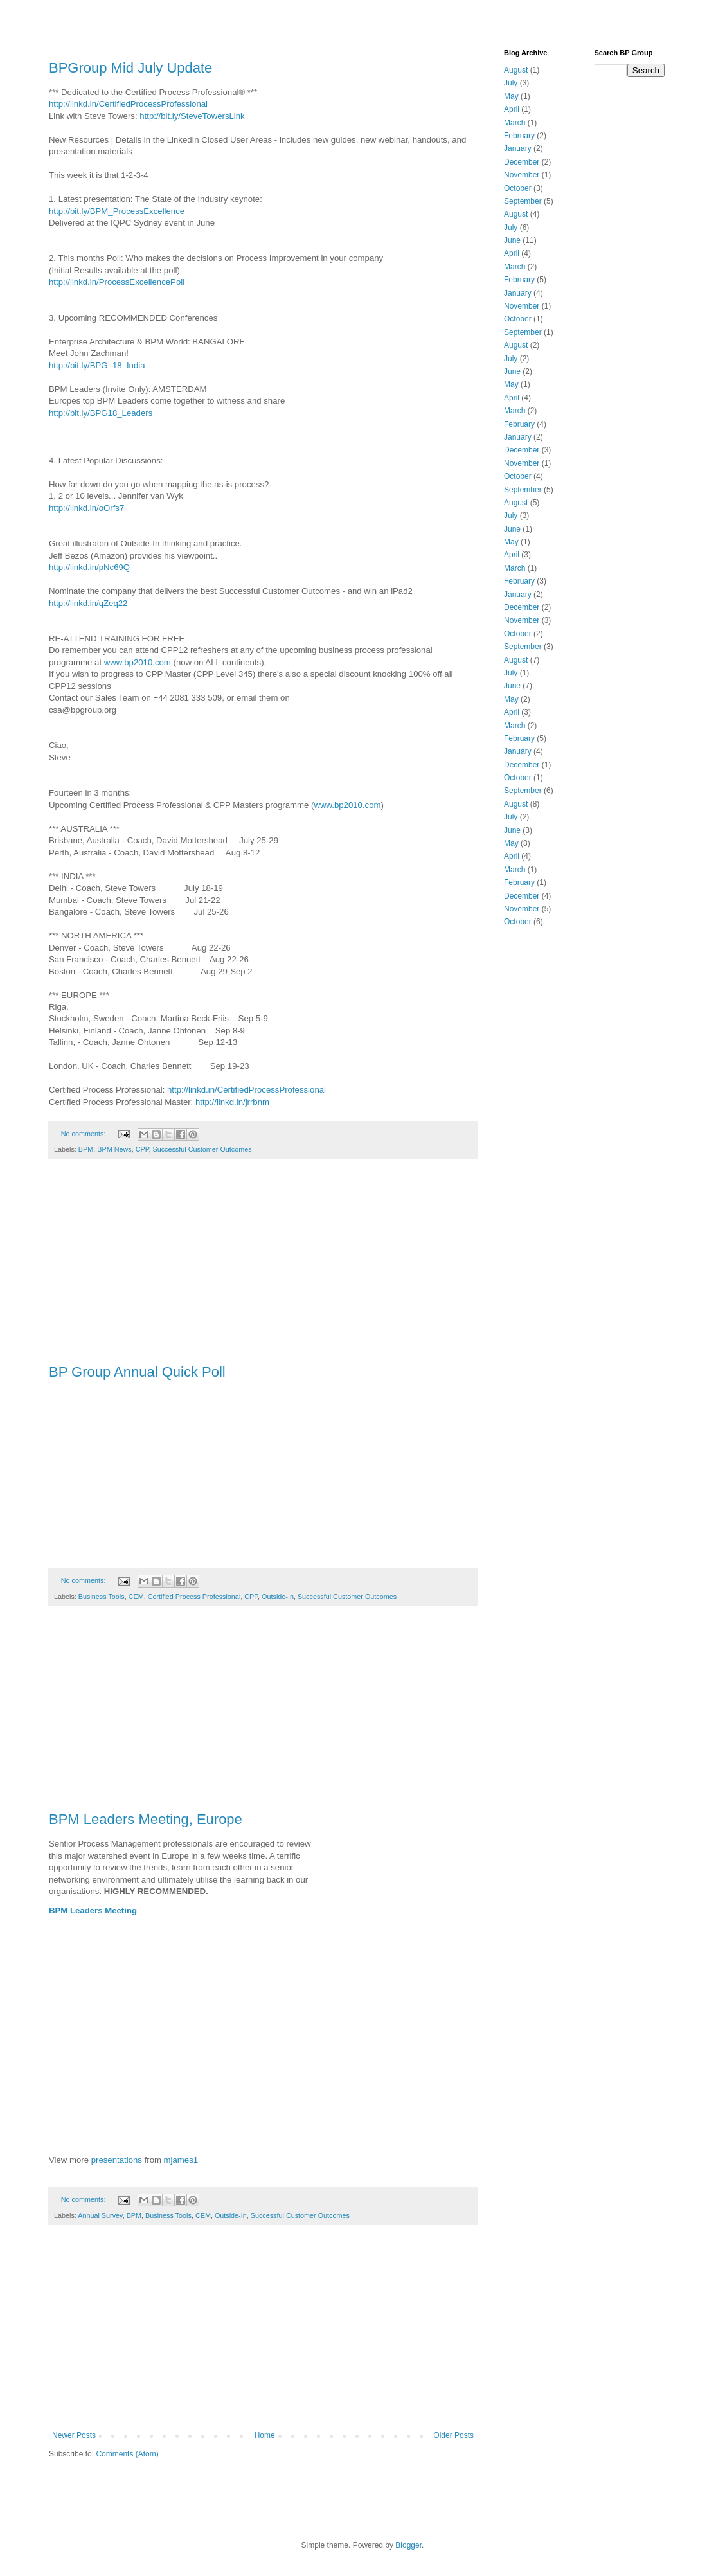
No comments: (84, 1134)
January (518, 148)
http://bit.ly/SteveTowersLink (191, 116)
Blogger (408, 2545)
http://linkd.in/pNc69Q (89, 567)
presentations (116, 2160)
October (518, 188)
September (523, 201)
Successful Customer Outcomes (201, 1149)
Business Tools (101, 1596)
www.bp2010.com (137, 662)
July (510, 82)
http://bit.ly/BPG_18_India (97, 365)
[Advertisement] (262, 1268)
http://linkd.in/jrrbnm (232, 1102)
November (521, 174)
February (519, 135)
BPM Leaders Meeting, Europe (145, 1819)
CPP (142, 1149)
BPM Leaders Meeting (93, 1910)
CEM (136, 1596)
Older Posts (453, 2435)
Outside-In (278, 1596)
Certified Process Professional (194, 1596)
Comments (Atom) (127, 2453)
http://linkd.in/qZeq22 (88, 603)
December (521, 161)
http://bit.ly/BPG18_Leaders (100, 413)
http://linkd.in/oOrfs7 (86, 508)
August (516, 70)
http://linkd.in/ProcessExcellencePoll (116, 282)
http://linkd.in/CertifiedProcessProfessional (128, 104)
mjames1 (181, 2160)
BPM (85, 1149)
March (514, 122)
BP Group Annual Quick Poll (137, 1372)
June (512, 240)
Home (265, 2435)
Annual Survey (100, 2215)
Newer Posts (74, 2435)
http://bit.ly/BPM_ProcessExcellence (116, 211)
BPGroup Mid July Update (130, 68)
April (511, 109)
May (511, 96)
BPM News (114, 1149)
